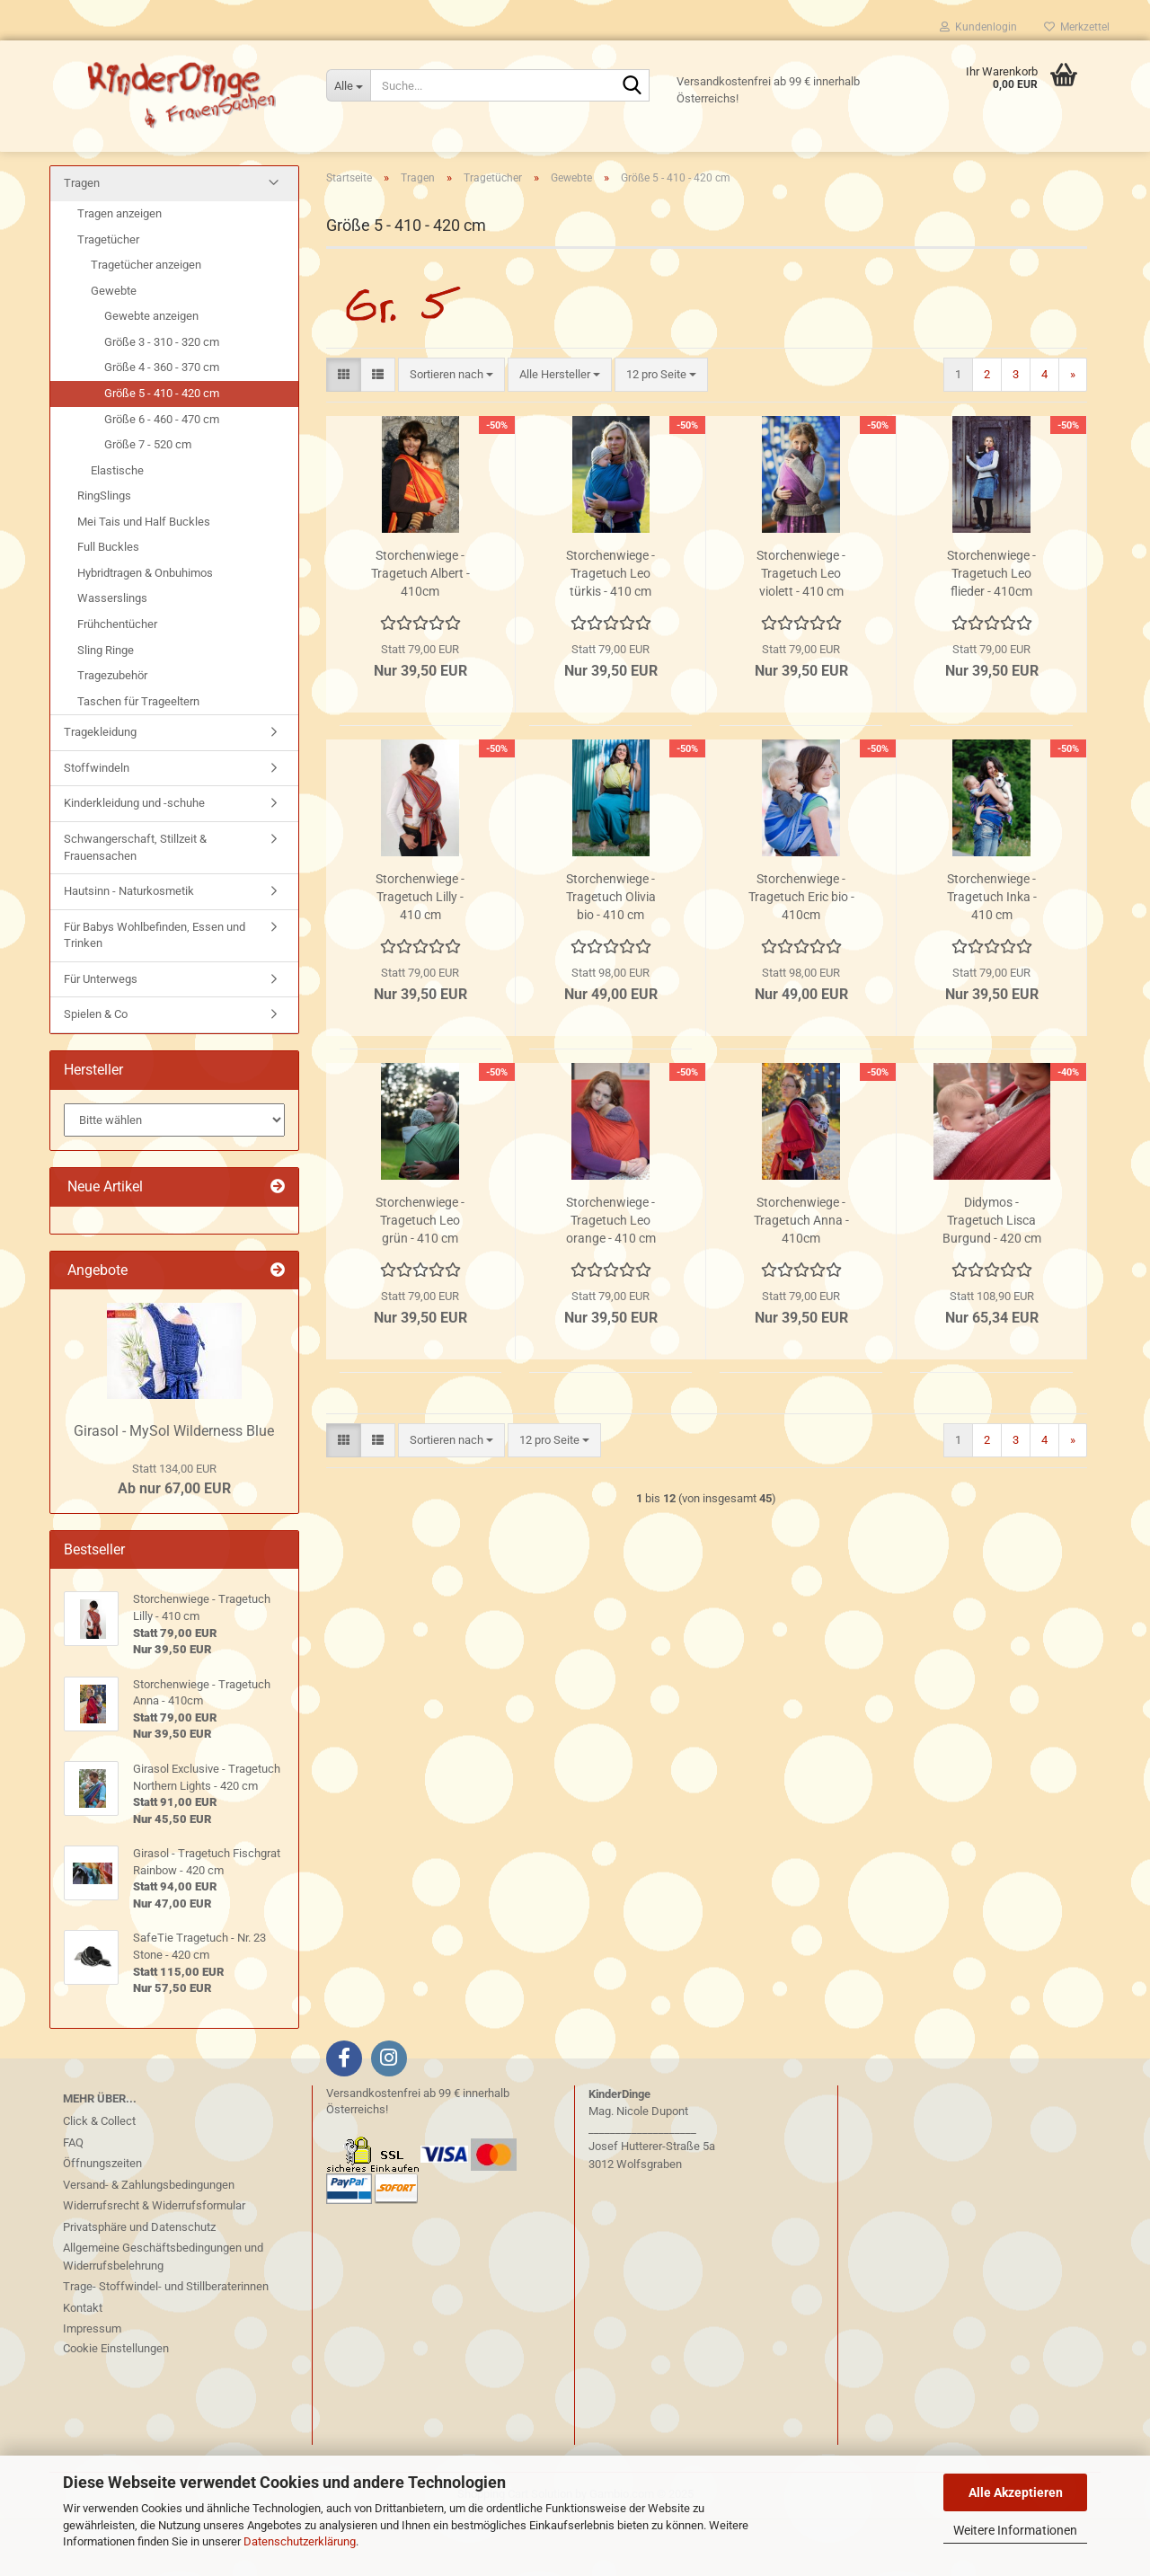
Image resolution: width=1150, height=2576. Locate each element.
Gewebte (114, 349)
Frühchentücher (117, 683)
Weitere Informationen (1015, 2530)
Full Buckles (108, 606)
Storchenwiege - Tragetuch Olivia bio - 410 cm (611, 955)
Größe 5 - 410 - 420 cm (161, 452)
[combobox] (451, 433)
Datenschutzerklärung (299, 2541)
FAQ (73, 2201)
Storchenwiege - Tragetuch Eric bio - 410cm (801, 955)
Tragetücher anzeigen (146, 324)
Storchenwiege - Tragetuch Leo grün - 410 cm (420, 1278)
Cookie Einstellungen (116, 2406)
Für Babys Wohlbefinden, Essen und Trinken (154, 993)
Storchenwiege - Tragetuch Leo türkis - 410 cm (610, 631)
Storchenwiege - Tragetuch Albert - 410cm (420, 631)
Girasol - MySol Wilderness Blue (174, 1489)
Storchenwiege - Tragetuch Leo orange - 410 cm (611, 1278)
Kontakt (82, 2366)
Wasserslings (112, 657)
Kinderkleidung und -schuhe (134, 862)
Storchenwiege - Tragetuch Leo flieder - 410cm (991, 631)
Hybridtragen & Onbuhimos (145, 631)
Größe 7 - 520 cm (147, 503)
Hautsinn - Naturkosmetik (129, 950)
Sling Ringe (105, 708)
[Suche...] (348, 85)
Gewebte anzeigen (151, 375)
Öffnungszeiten (102, 2222)
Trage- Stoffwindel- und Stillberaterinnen (166, 2345)
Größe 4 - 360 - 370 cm (161, 426)
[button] (343, 433)
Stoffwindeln (96, 826)
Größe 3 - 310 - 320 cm (161, 400)
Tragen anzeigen (119, 272)
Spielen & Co (96, 1073)
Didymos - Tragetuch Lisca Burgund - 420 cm (991, 1278)
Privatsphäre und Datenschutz (139, 2285)
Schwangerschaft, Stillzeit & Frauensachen (135, 906)
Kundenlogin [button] (978, 27)
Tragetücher (108, 298)
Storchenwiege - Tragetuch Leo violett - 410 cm (800, 631)
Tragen (82, 242)
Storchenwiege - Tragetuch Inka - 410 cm (992, 955)
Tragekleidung (100, 791)
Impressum (92, 2388)
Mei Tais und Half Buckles (143, 580)
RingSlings (104, 555)
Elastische (117, 529)
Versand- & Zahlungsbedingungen (148, 2243)
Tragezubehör (112, 734)
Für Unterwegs (100, 1037)
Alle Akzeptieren (1016, 2492)
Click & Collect (99, 2180)
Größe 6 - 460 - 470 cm (161, 477)
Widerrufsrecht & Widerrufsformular (154, 2264)
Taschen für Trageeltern (138, 759)
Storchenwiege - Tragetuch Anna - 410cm (801, 1278)
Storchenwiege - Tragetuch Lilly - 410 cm (420, 955)
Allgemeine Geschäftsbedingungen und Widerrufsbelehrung (163, 2316)
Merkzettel (1077, 27)
